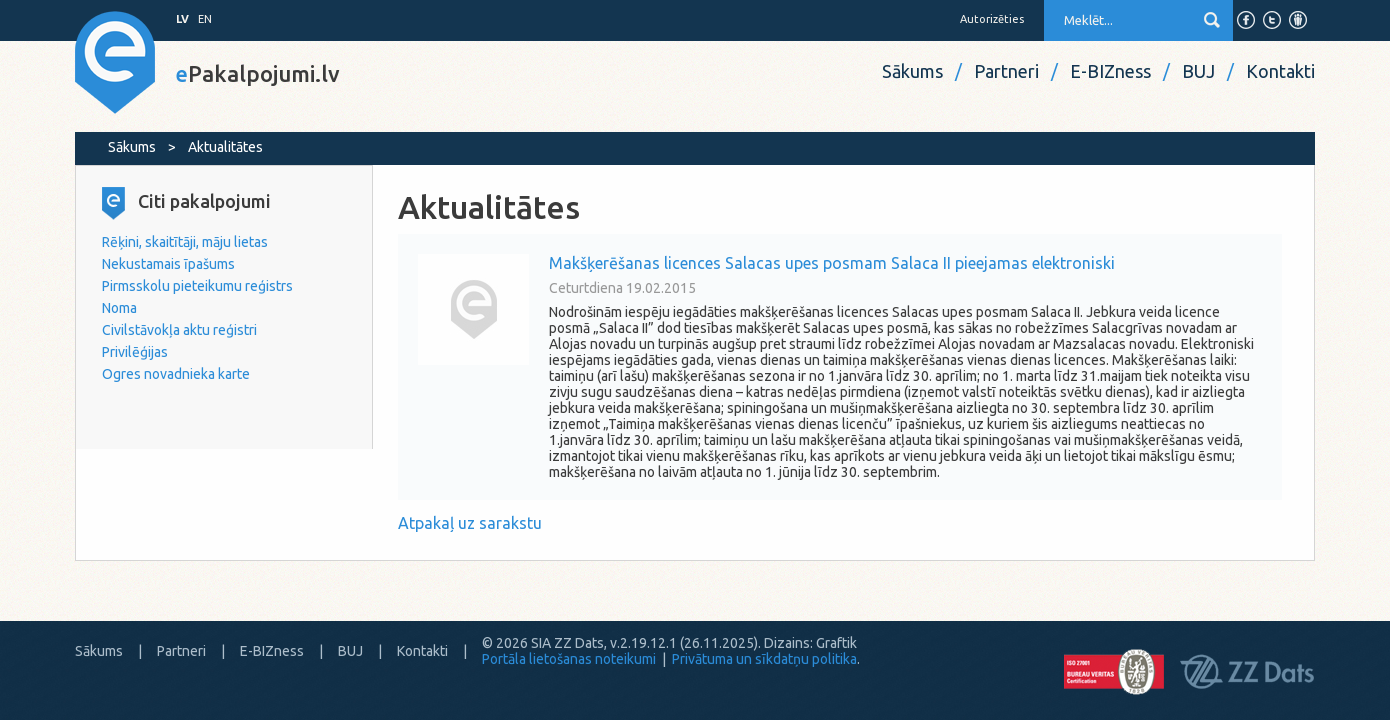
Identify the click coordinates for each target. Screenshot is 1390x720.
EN (205, 19)
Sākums (912, 71)
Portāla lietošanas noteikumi (569, 659)
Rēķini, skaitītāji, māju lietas (185, 242)
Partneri (1006, 71)
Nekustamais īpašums (168, 264)
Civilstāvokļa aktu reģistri (179, 330)
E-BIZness (1110, 71)
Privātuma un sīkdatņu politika (764, 659)
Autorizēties (992, 19)
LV (182, 19)
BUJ (1198, 71)
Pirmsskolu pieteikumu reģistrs (197, 286)
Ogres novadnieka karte (176, 374)
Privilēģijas (135, 352)
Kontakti (1280, 71)
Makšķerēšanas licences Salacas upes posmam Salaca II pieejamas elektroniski (832, 263)
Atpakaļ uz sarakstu (470, 523)
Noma (119, 308)
